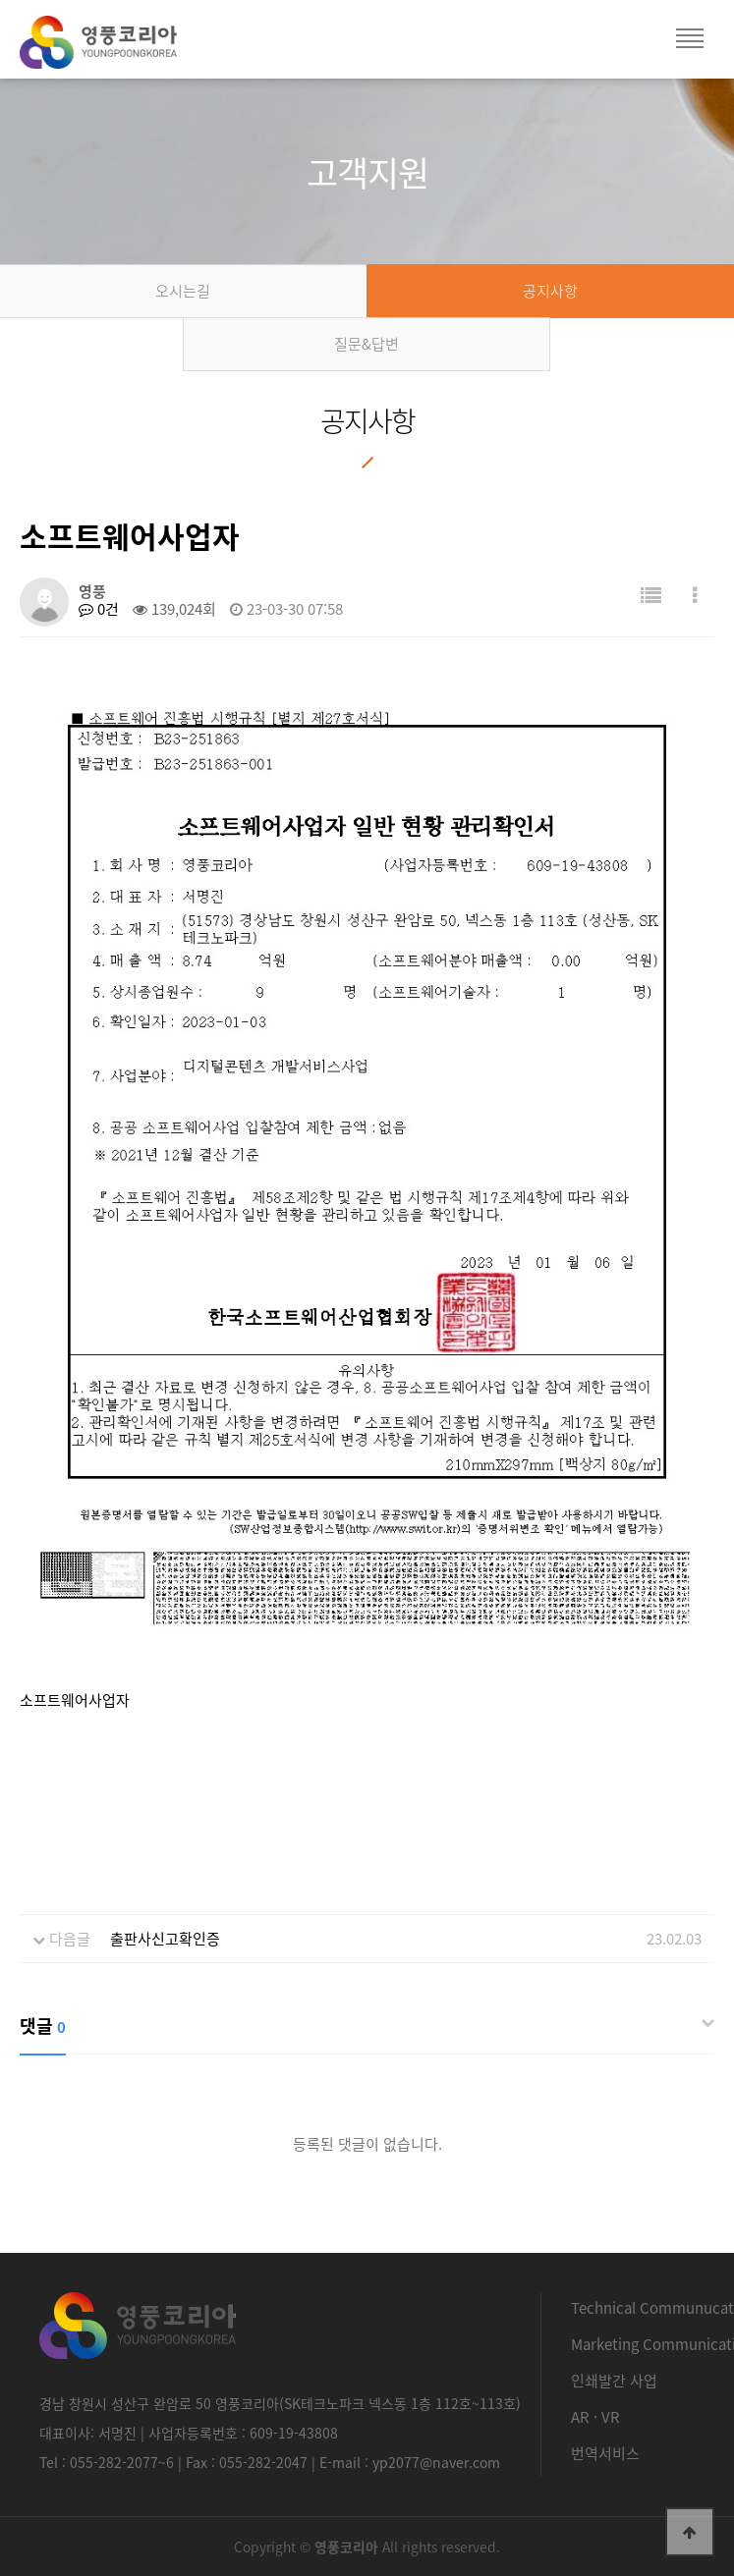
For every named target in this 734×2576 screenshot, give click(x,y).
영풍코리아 (118, 49)
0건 (99, 609)
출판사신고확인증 (165, 1938)
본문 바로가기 (0, 0)
